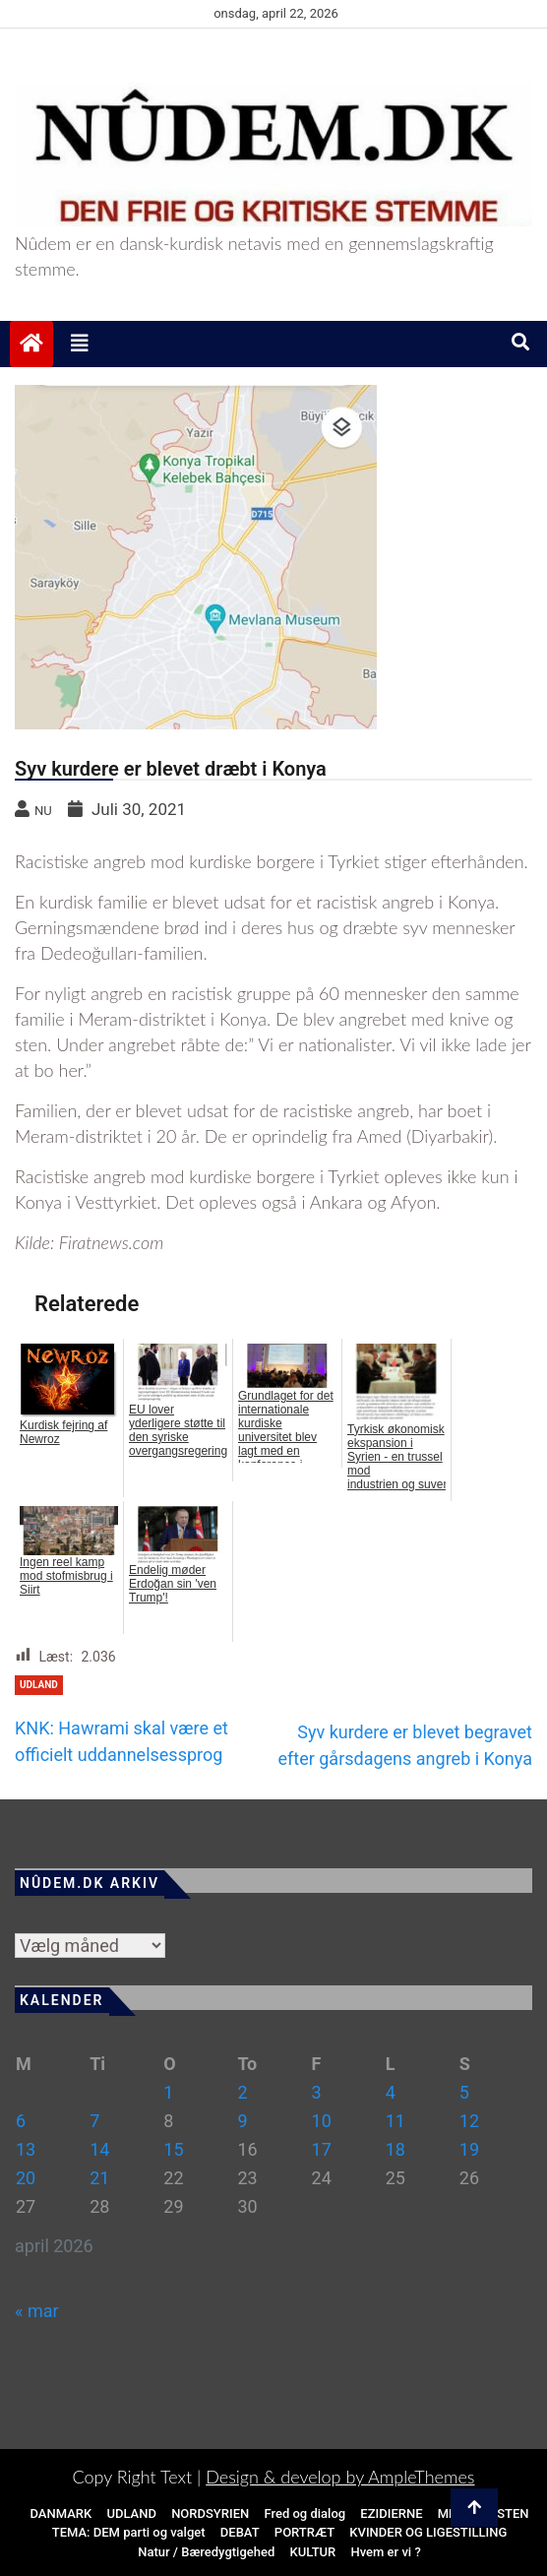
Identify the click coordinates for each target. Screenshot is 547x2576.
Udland (39, 1684)
